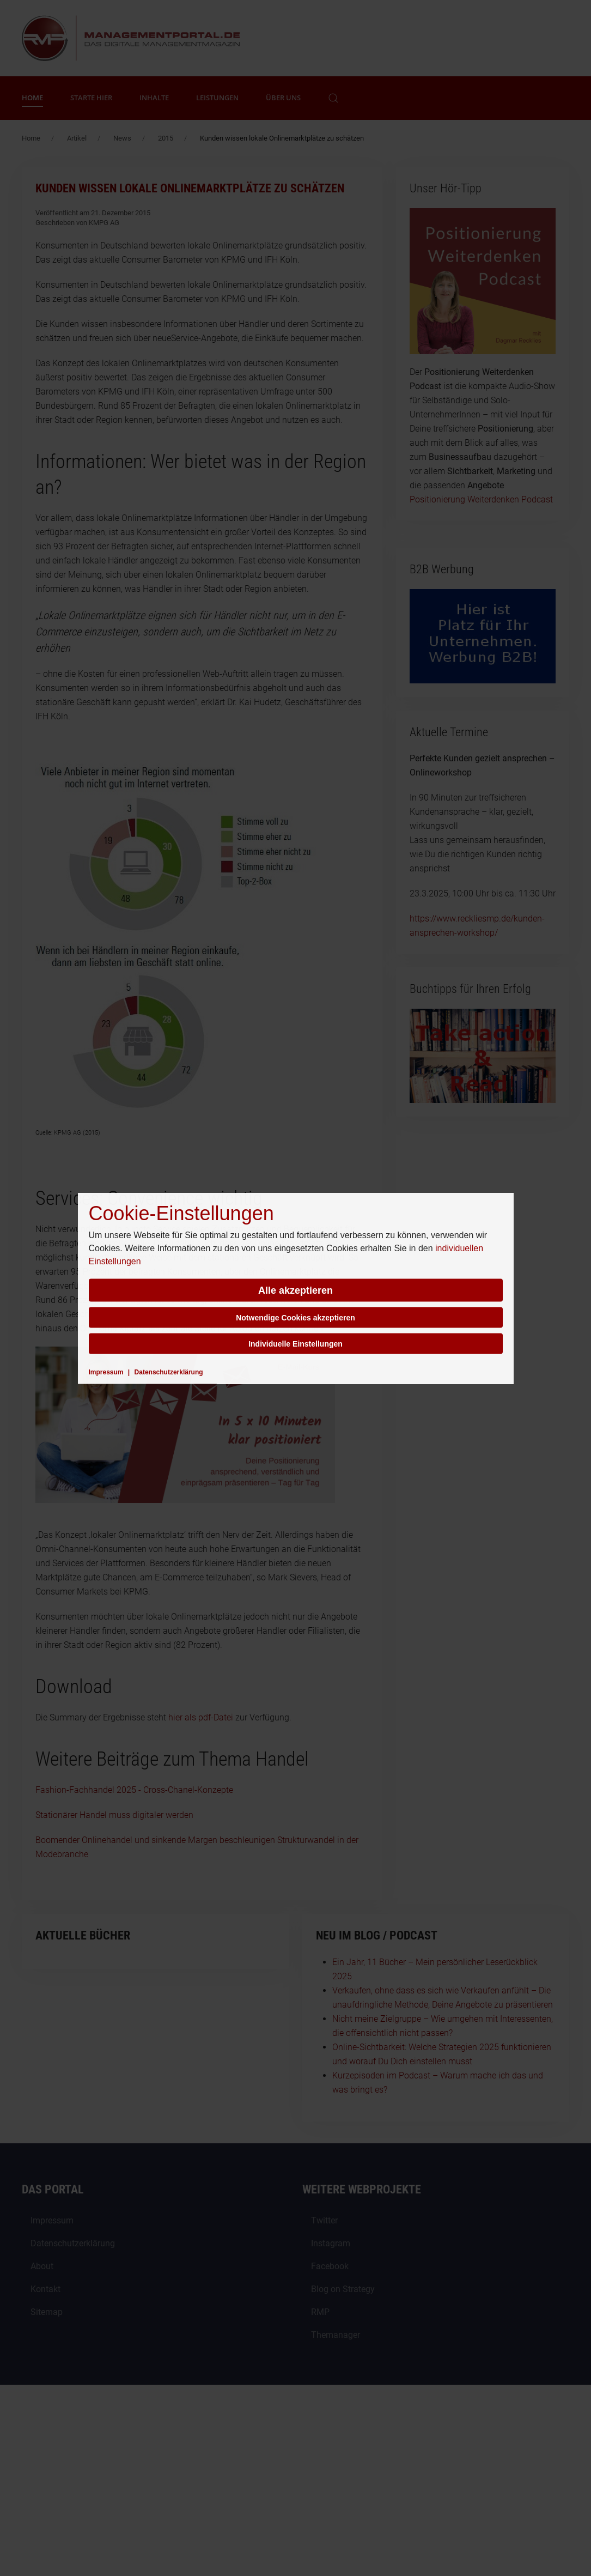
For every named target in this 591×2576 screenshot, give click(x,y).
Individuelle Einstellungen (295, 1343)
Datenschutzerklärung (169, 1371)
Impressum (106, 1371)
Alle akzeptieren (295, 1289)
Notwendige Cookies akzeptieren (295, 1317)
